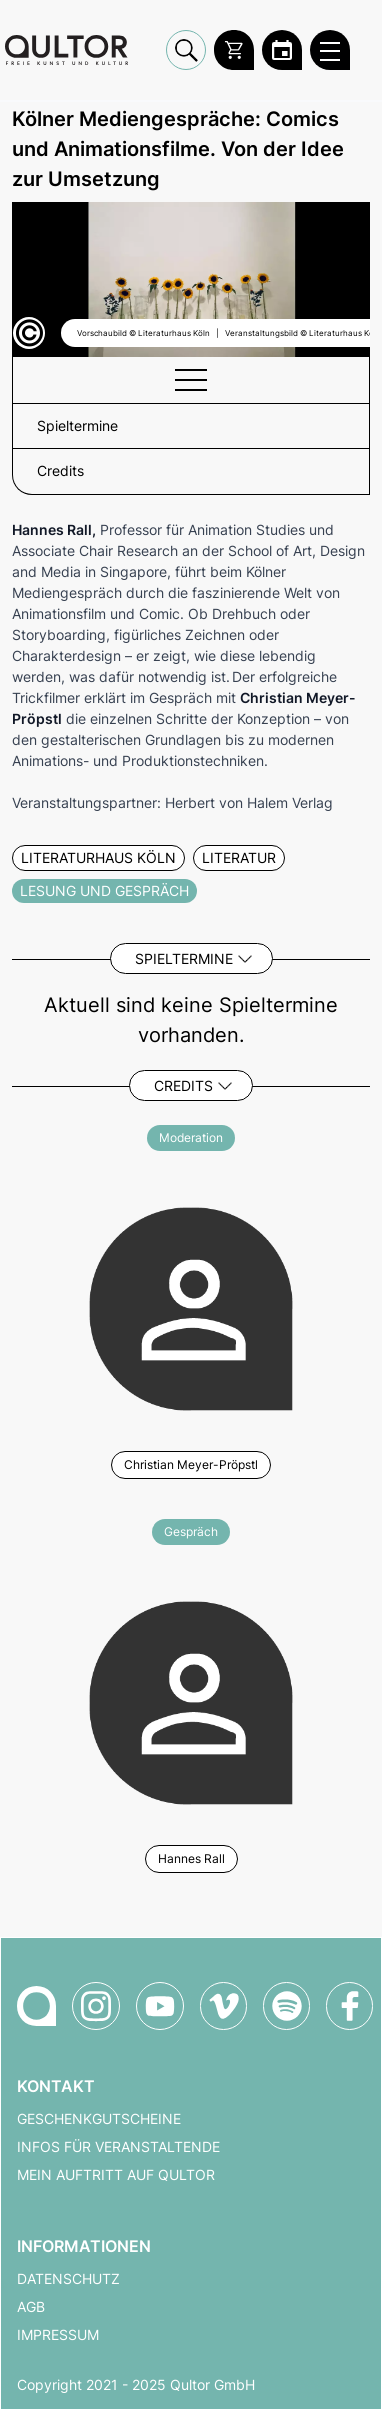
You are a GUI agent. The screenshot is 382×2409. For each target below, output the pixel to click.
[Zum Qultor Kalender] (282, 50)
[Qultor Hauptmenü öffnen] (330, 50)
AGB (31, 2307)
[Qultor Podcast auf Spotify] (286, 2006)
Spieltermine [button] (77, 426)
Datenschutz (68, 2279)
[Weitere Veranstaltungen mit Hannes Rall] (191, 1700)
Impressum (58, 2335)
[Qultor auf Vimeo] (223, 2006)
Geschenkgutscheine (99, 2119)
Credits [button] (60, 471)
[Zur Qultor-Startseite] (36, 2006)
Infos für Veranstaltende (118, 2147)
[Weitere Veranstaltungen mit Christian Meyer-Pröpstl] (191, 1306)
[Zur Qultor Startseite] (66, 50)
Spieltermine (184, 958)
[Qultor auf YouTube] (160, 2006)
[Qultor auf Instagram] (96, 2006)
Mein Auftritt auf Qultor (116, 2175)
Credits (183, 1085)
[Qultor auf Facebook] (349, 2006)
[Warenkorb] (234, 50)
